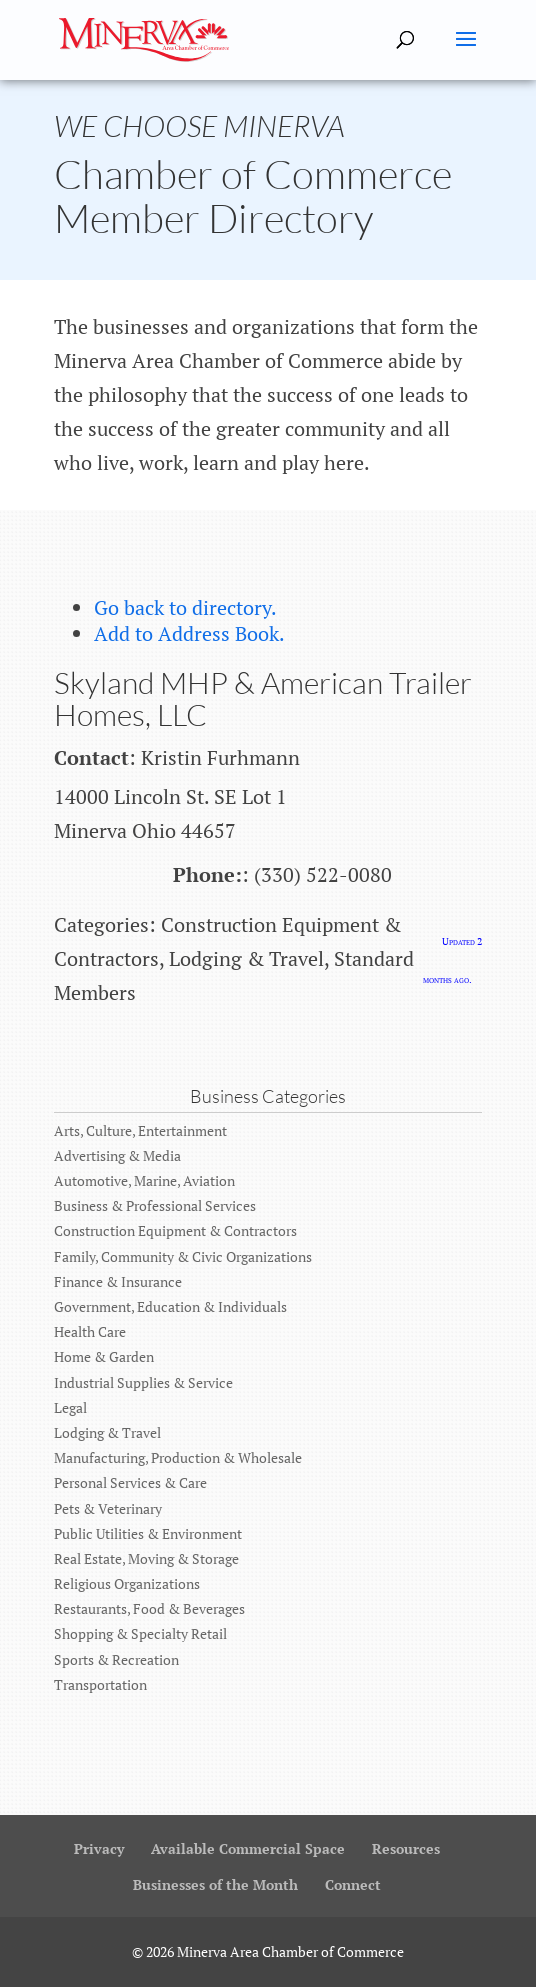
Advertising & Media (117, 1155)
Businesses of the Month (215, 1884)
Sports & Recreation (116, 1659)
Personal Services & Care (130, 1482)
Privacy (99, 1848)
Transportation (100, 1684)
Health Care (90, 1331)
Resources (406, 1848)
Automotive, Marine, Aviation (144, 1180)
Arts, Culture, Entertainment (140, 1130)
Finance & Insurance (118, 1281)
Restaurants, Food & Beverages (149, 1608)
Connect (353, 1884)
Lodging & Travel (107, 1432)
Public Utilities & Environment (148, 1533)
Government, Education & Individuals (170, 1306)
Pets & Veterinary (108, 1508)
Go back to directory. (185, 607)
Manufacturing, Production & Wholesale (178, 1457)
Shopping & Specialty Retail (140, 1633)
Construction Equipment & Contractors (175, 1230)
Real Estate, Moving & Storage (146, 1558)
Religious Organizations (127, 1583)
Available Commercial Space (248, 1848)
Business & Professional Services (155, 1205)
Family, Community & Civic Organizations (183, 1256)
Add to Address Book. (189, 633)
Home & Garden (104, 1356)
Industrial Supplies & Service (143, 1382)
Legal (70, 1407)
